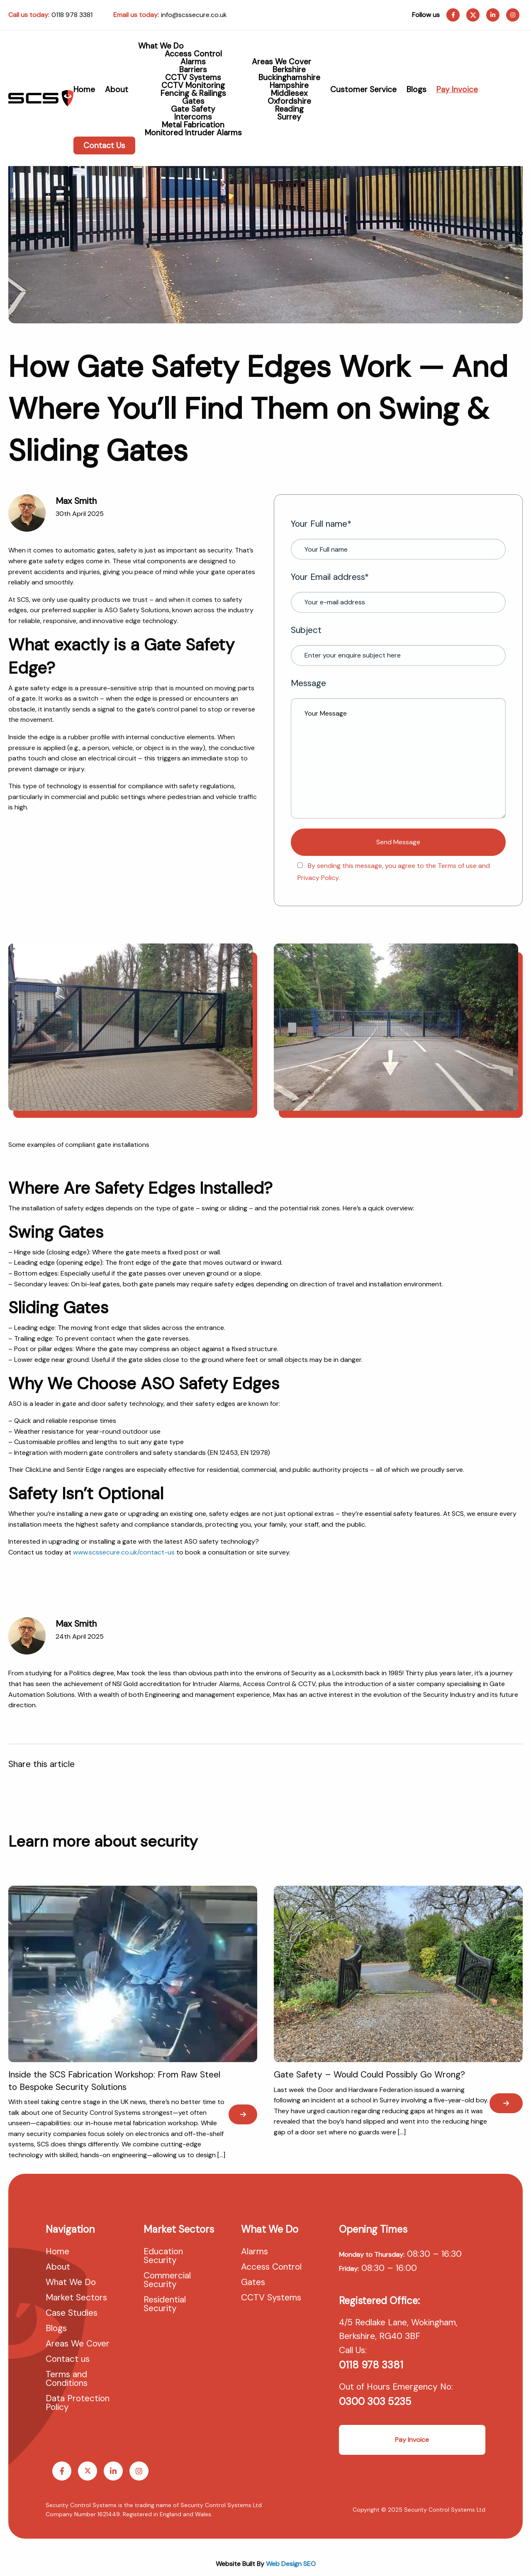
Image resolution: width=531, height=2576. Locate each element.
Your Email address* (398, 592)
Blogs (416, 89)
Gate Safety (193, 109)
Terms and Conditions (67, 2379)
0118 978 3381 (72, 14)
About (116, 89)
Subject (398, 645)
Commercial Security (167, 2280)
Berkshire (289, 69)
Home (84, 89)
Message (398, 748)
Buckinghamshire (289, 77)
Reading (289, 109)
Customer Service (363, 89)
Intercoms (193, 117)
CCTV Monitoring (193, 85)
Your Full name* (398, 539)
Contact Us (104, 145)
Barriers (193, 69)
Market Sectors (76, 2298)
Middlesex (289, 93)
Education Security (163, 2256)
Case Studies (71, 2314)
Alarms (193, 62)
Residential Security (165, 2304)
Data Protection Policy (78, 2403)
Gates (193, 101)
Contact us (68, 2360)
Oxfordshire (289, 101)
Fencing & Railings (193, 93)
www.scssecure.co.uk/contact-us (124, 1552)
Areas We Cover (281, 62)
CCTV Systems (193, 77)
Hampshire (289, 85)
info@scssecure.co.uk (194, 14)
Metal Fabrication (193, 125)
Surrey (289, 117)
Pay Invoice (457, 89)
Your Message (398, 758)
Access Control (193, 54)
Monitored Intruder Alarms (193, 133)
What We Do (161, 46)
